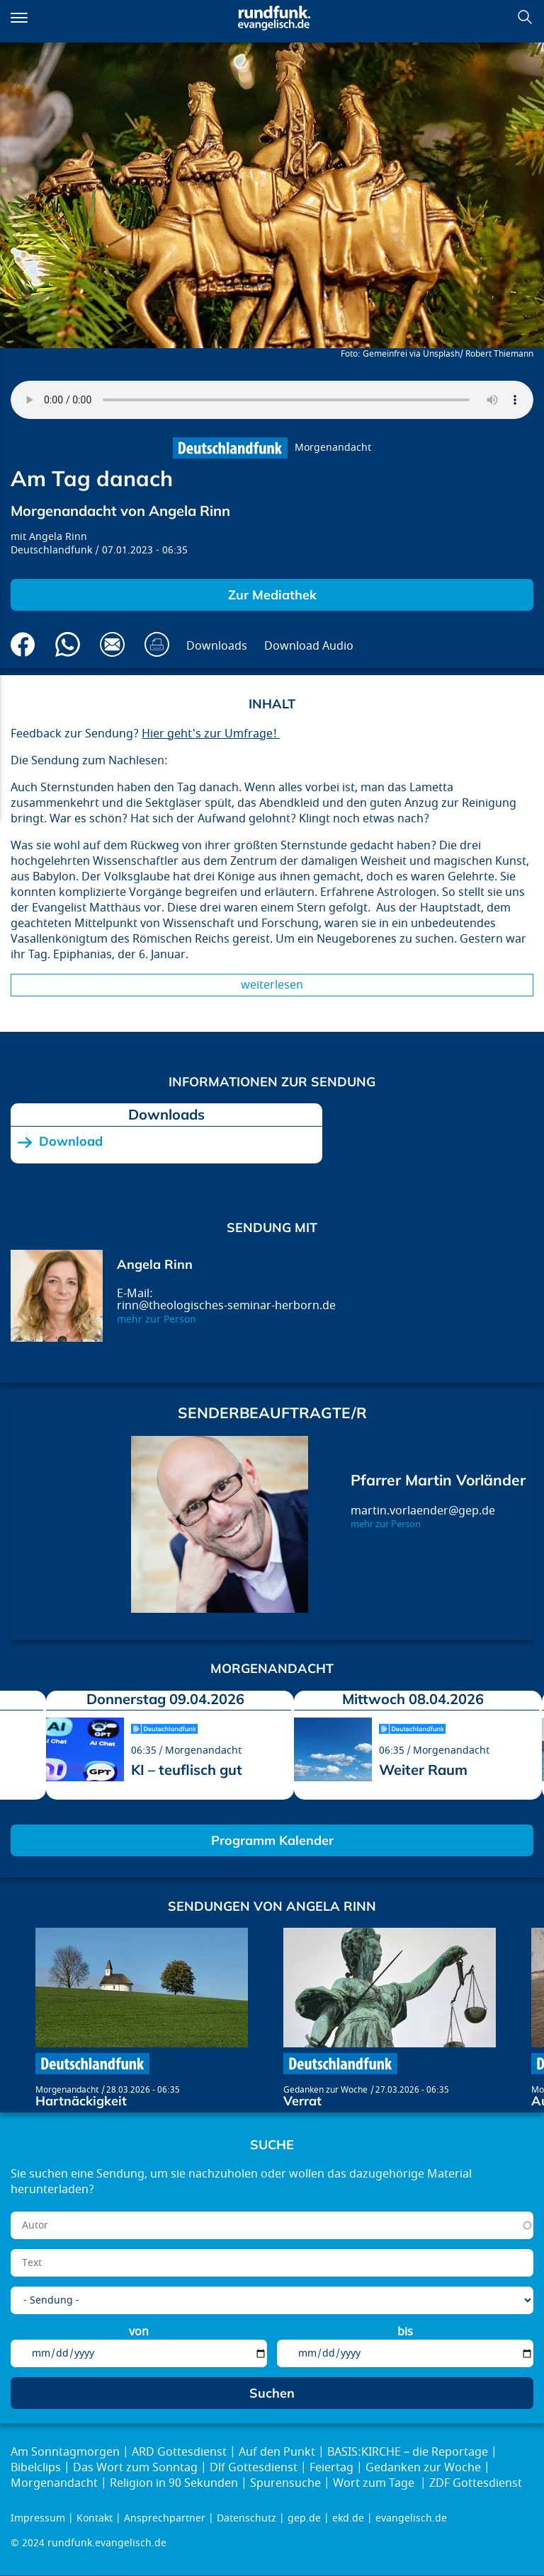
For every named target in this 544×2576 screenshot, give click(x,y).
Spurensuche (285, 2483)
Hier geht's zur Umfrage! (211, 733)
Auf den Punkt (277, 2452)
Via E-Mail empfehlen (112, 644)
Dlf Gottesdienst (254, 2467)
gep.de (304, 2518)
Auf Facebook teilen (23, 644)
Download (71, 1141)
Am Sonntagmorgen (65, 2452)
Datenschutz (246, 2518)
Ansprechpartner (164, 2518)
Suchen (524, 16)
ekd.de (348, 2518)
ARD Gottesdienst (179, 2452)
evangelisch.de (411, 2518)
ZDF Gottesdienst (475, 2483)
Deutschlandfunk (51, 550)
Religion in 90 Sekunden (174, 2483)
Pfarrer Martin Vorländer (438, 1480)
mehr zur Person (156, 1319)
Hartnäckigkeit (81, 2101)
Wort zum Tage (375, 2483)
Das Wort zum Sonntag (135, 2467)
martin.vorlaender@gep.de (423, 1510)
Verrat (302, 2101)
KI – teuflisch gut (186, 1769)
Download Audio (308, 646)
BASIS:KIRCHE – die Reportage (407, 2452)
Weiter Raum (423, 1769)
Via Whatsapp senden (67, 644)
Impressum (38, 2518)
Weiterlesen (272, 985)
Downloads (216, 646)
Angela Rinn (58, 536)
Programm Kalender (272, 1840)
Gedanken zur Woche (325, 2089)
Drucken (156, 644)
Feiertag (331, 2467)
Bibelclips (36, 2467)
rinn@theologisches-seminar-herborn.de (226, 1305)
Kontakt (94, 2518)
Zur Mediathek (272, 595)
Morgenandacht (333, 447)
